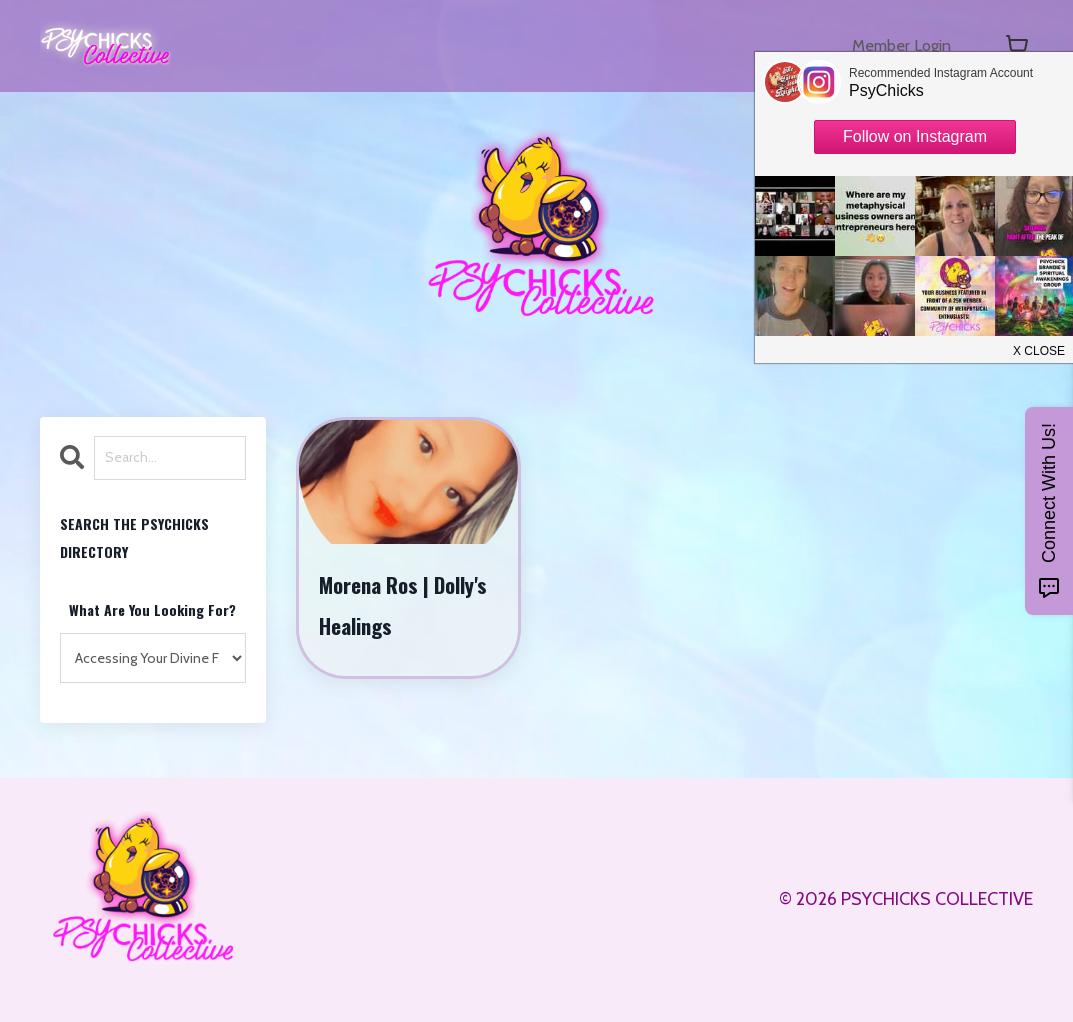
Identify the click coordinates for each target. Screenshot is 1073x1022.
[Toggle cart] (1017, 46)
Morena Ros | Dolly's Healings (404, 605)
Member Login (895, 46)
